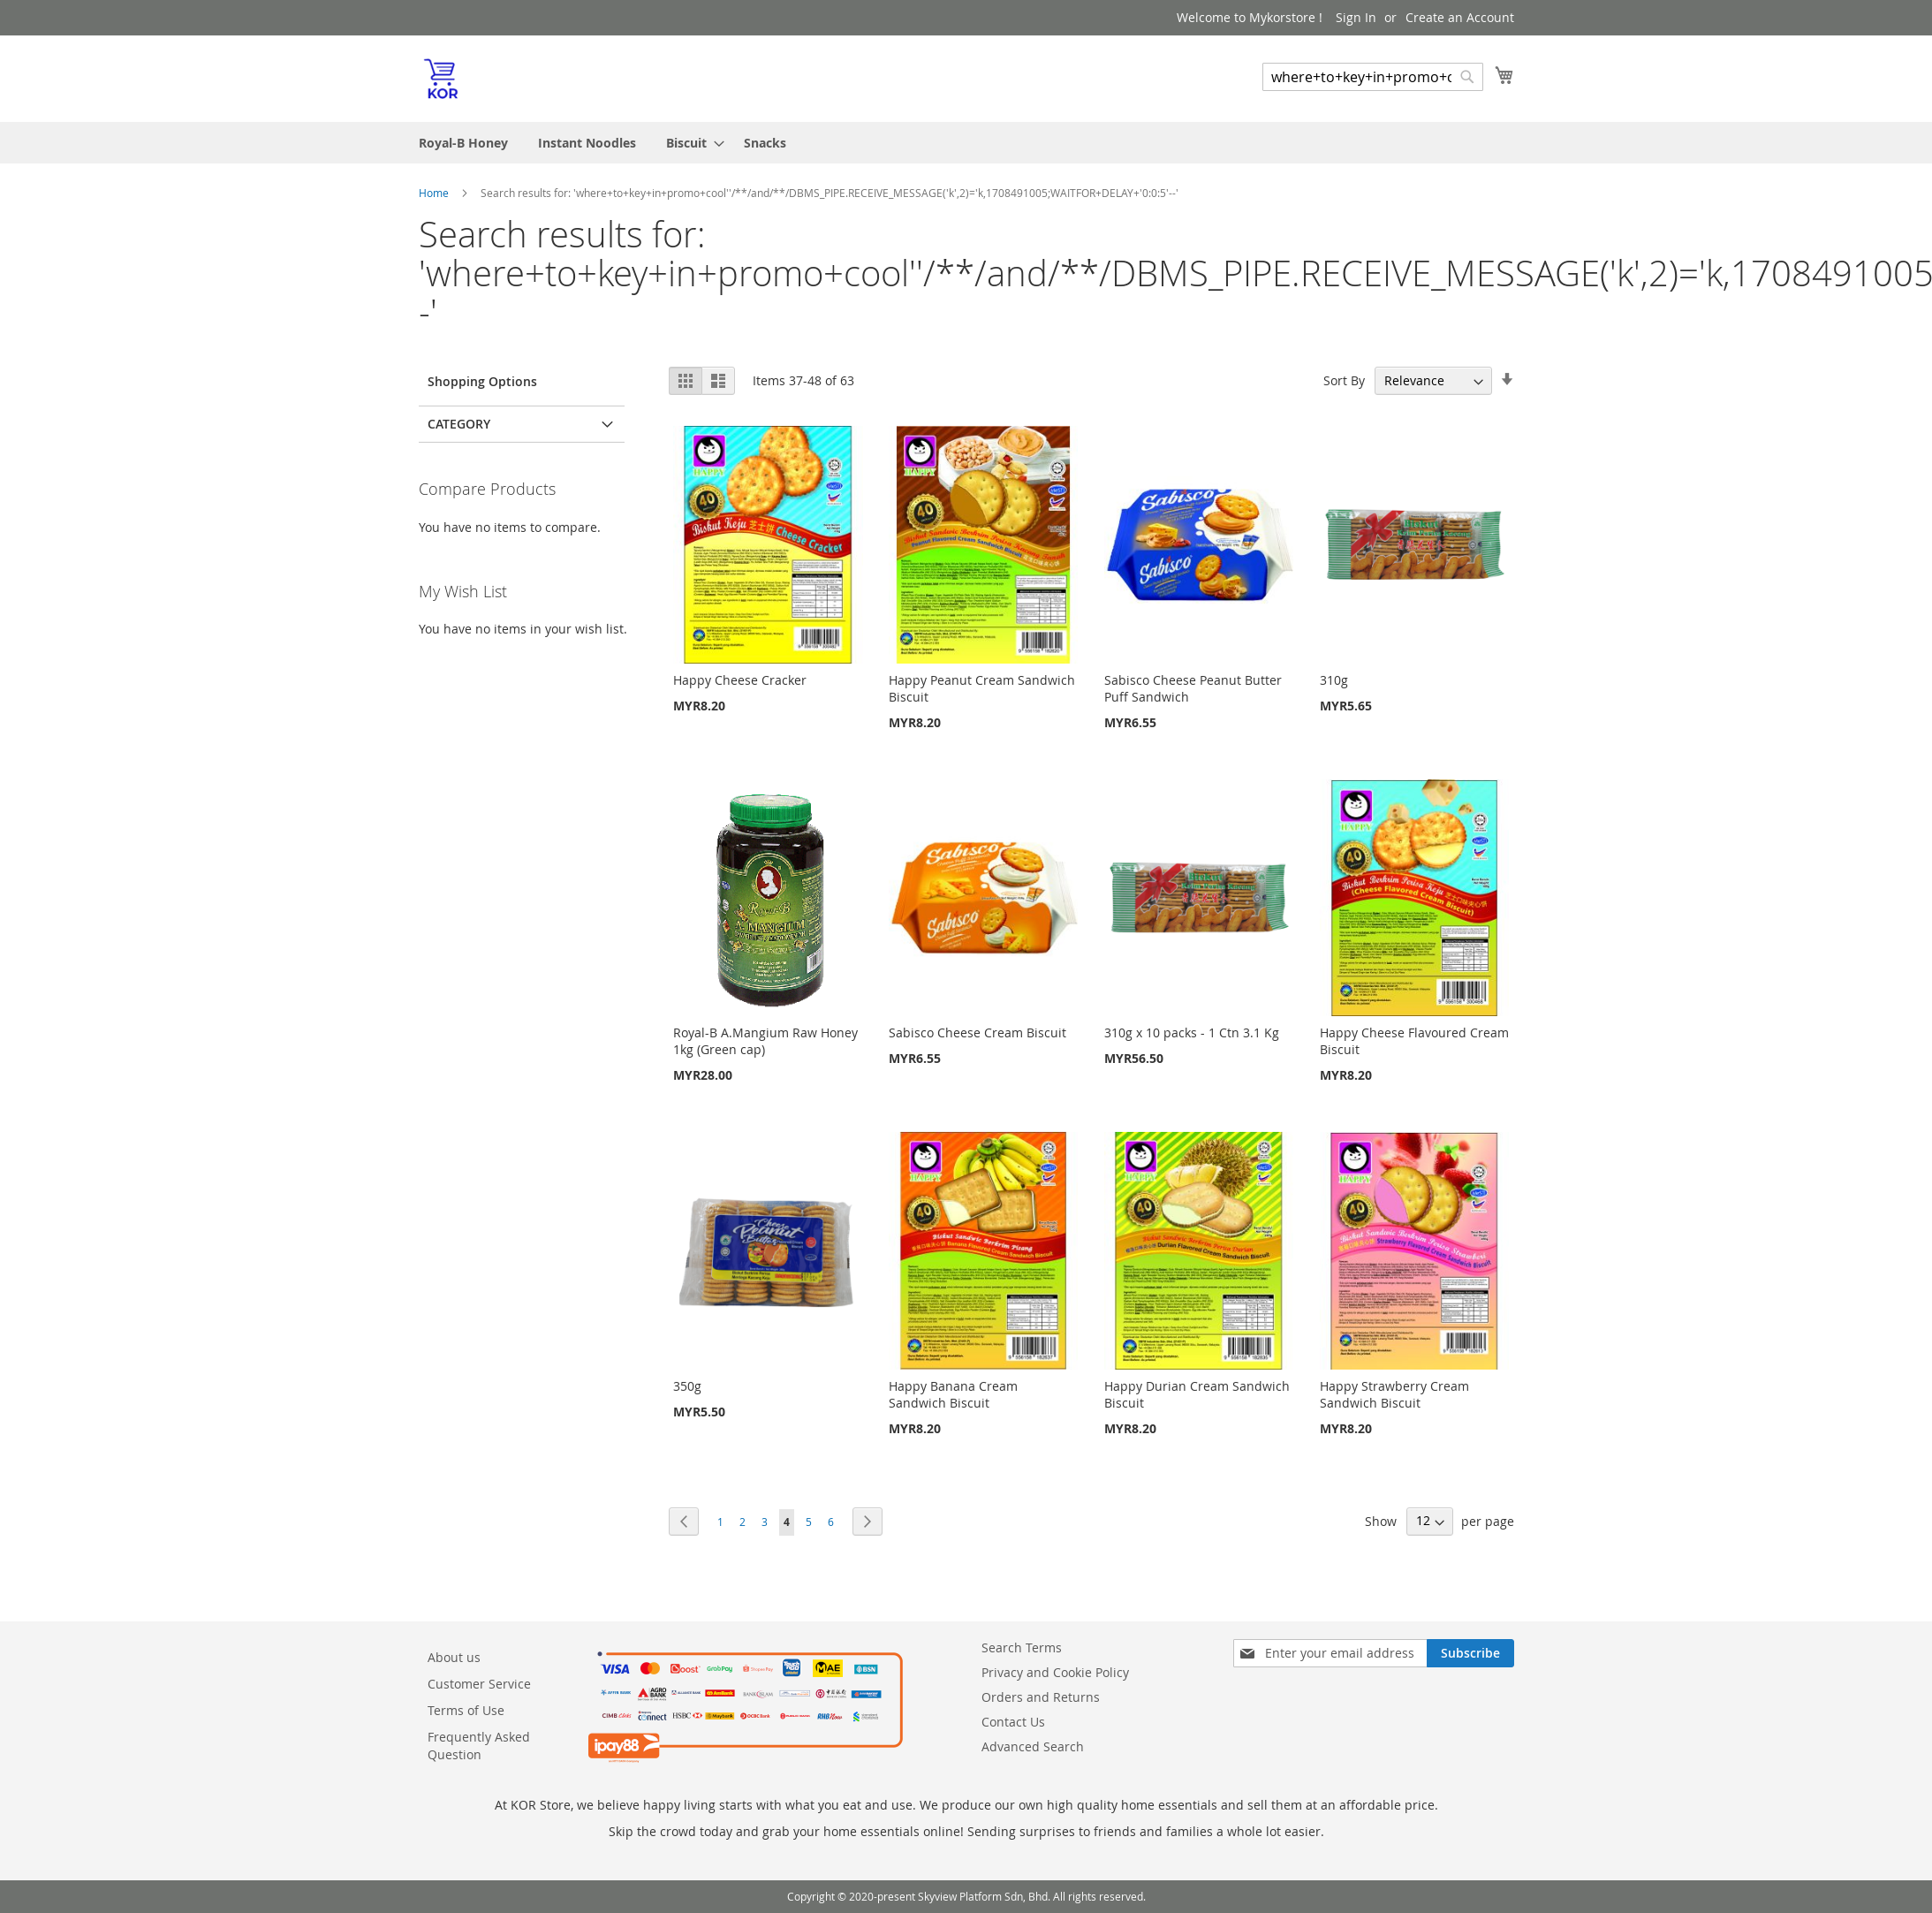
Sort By (1344, 380)
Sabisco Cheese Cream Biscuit (977, 1032)
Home (435, 193)
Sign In (1356, 17)
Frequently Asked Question (479, 1745)
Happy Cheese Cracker (740, 680)
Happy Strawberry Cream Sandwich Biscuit (1394, 1394)
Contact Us (1013, 1721)
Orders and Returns (1040, 1697)
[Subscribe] (1470, 1653)
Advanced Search (1032, 1746)
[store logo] (441, 78)
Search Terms (1021, 1647)
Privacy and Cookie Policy (1055, 1672)
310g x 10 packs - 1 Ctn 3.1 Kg (1191, 1032)
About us (454, 1657)
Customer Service (479, 1683)
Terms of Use (466, 1710)
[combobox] (1372, 77)
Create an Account (1459, 17)
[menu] (966, 142)
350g (687, 1386)
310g (1334, 680)
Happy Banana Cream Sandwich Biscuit (953, 1394)
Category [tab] (459, 423)
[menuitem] (463, 142)
